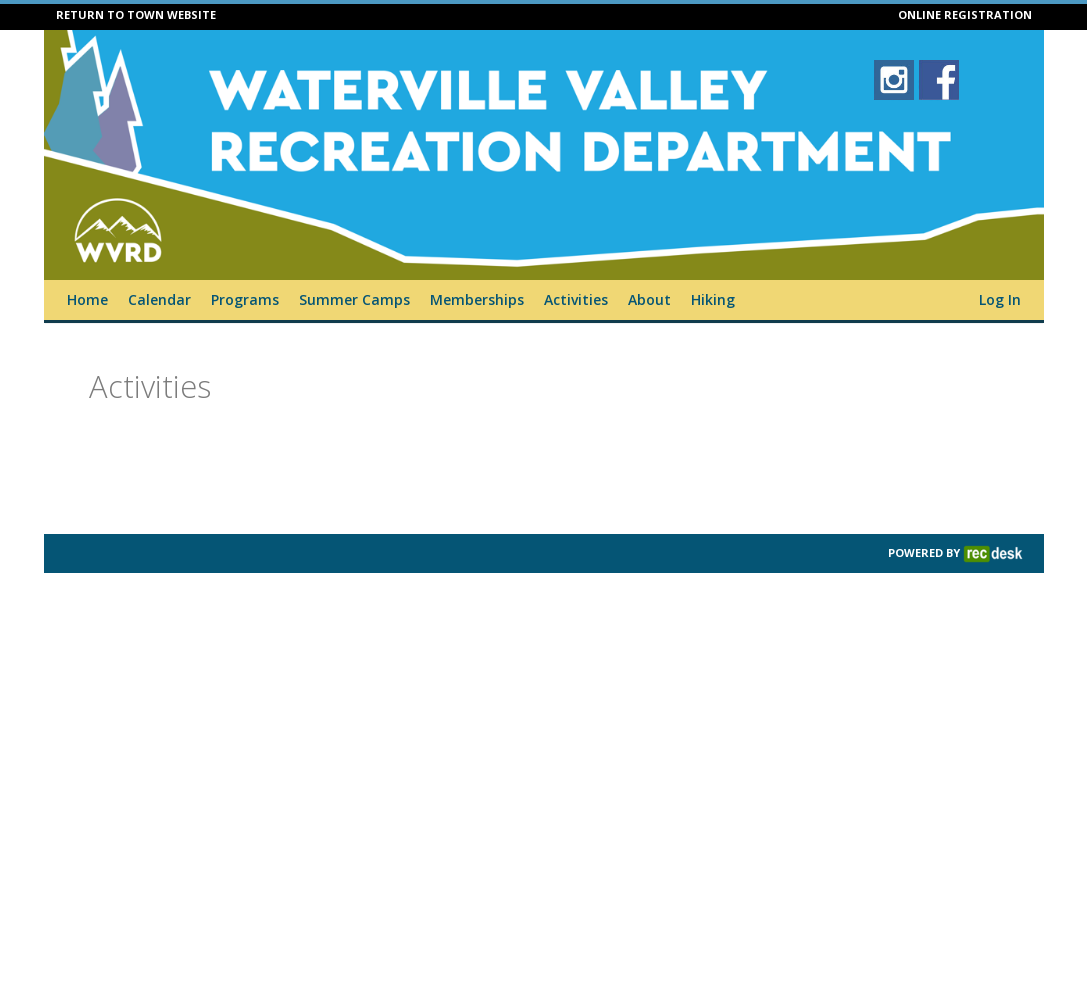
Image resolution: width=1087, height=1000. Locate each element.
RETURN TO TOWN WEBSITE (136, 14)
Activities (576, 299)
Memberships (477, 299)
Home (87, 299)
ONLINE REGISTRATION (965, 14)
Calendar (159, 299)
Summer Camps (354, 299)
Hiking (713, 299)
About (649, 299)
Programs (245, 299)
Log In (1000, 299)
